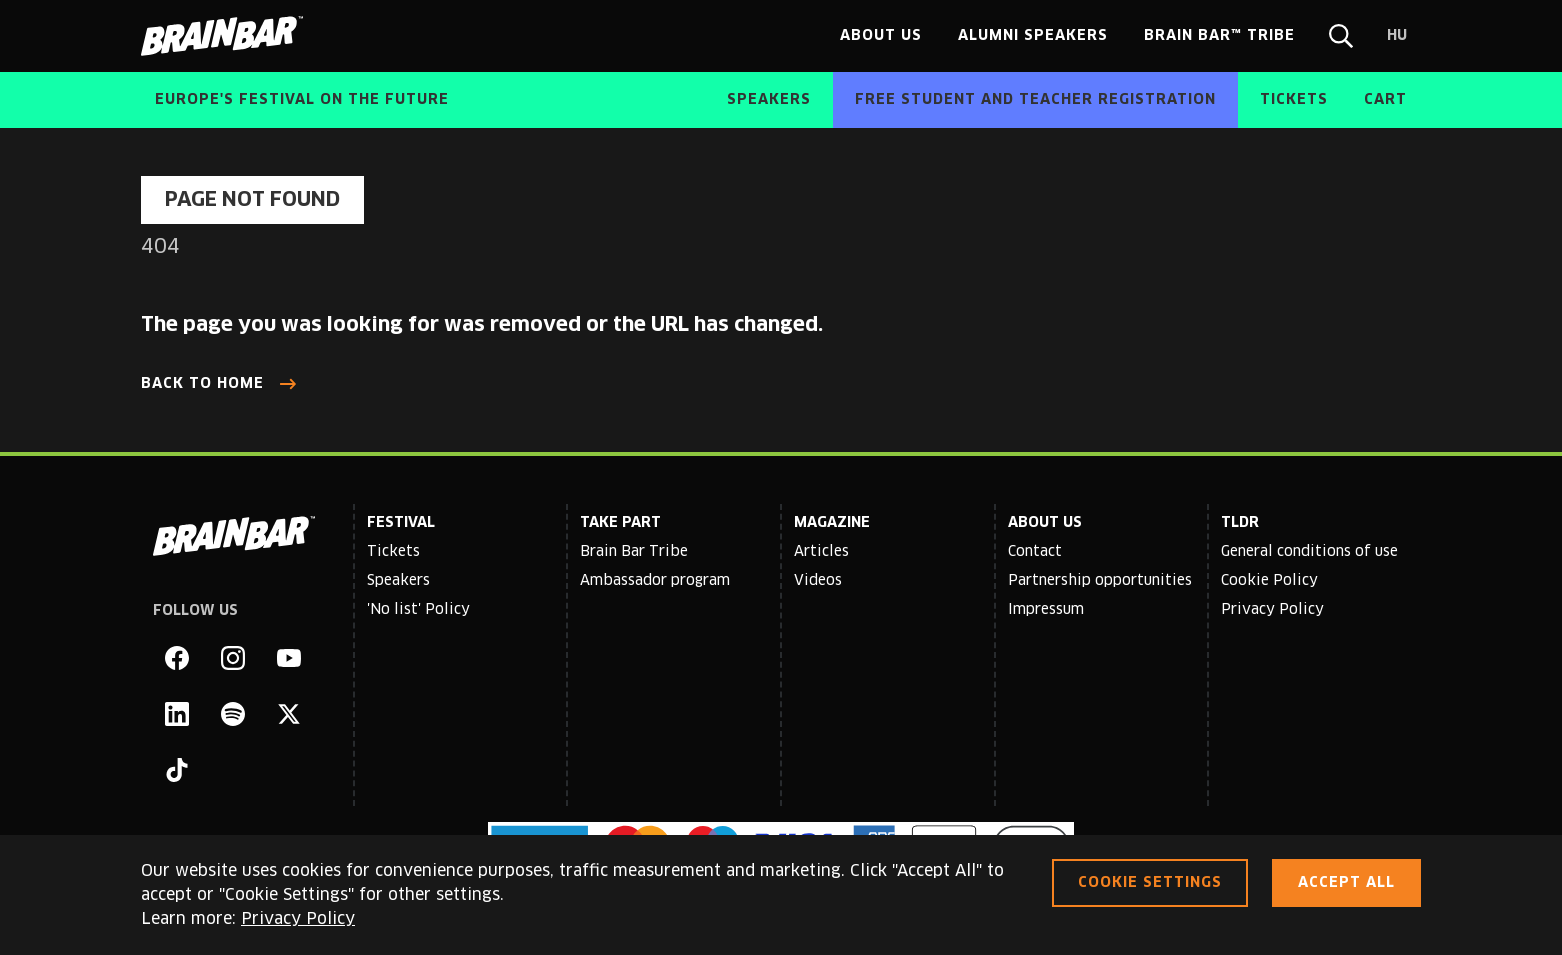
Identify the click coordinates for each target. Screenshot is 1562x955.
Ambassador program (655, 581)
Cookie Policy (1269, 581)
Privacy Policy (1272, 610)
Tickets (393, 552)
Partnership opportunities (1100, 581)
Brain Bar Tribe (634, 552)
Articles (821, 552)
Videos (818, 581)
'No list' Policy (418, 610)
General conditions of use (1309, 552)
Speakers (398, 581)
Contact (1035, 552)
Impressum (1046, 610)
